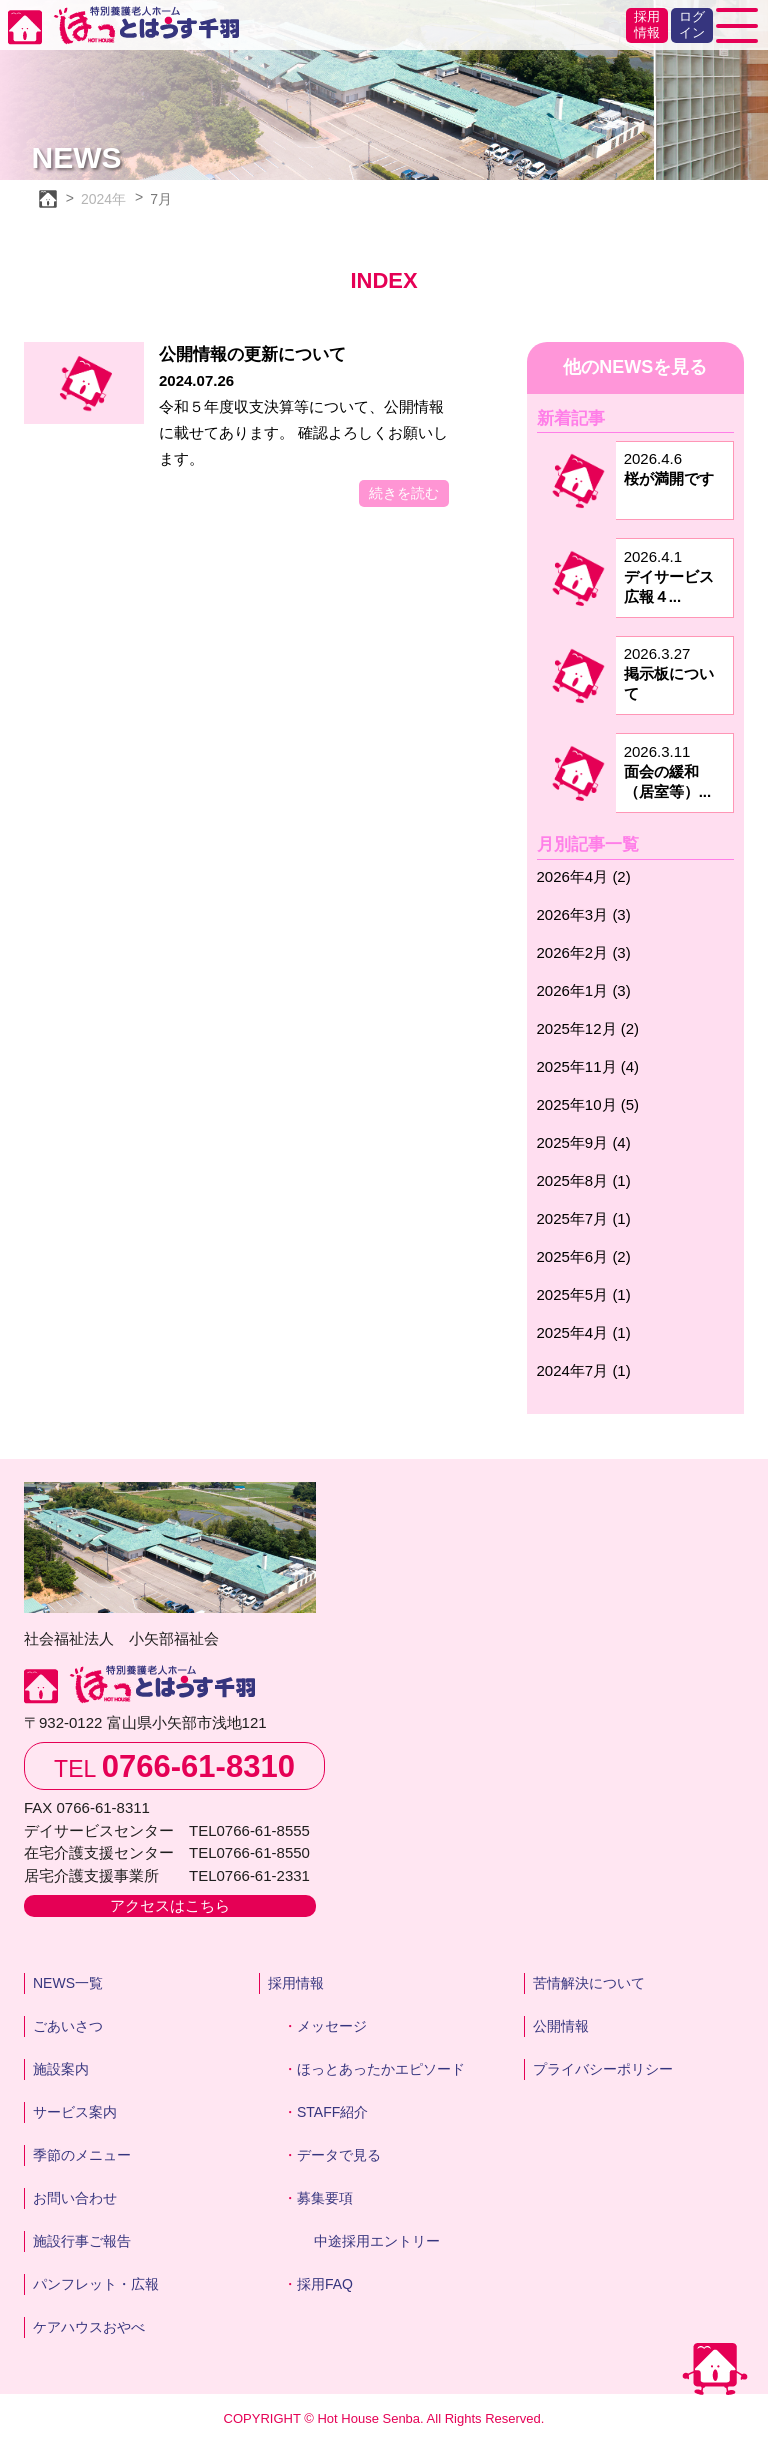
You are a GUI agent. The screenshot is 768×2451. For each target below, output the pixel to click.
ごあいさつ (68, 2026)
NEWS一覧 (68, 1983)
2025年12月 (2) (588, 1028)
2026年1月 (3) (584, 990)
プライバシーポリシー (603, 2069)
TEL (174, 1766)
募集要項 (325, 2198)
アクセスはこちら (170, 1905)
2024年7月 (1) (584, 1370)
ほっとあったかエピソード (381, 2069)
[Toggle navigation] (737, 25)
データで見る (339, 2155)
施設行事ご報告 (82, 2241)
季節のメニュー (82, 2155)
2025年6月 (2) (584, 1256)
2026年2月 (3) (584, 952)
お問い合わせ (75, 2198)
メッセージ (332, 2026)
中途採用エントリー (377, 2241)
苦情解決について (589, 1983)
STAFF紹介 (332, 2112)
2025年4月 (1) (584, 1332)
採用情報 (647, 24)
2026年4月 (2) (584, 876)
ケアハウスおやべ (89, 2327)
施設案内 (61, 2069)
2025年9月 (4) (584, 1142)
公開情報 (561, 2026)
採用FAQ (325, 2284)
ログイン (692, 24)
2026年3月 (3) (584, 914)
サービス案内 (75, 2112)
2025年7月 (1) (584, 1218)
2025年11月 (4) (588, 1066)
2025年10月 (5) (588, 1104)
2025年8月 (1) (584, 1180)
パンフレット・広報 (96, 2284)
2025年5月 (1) (584, 1294)
